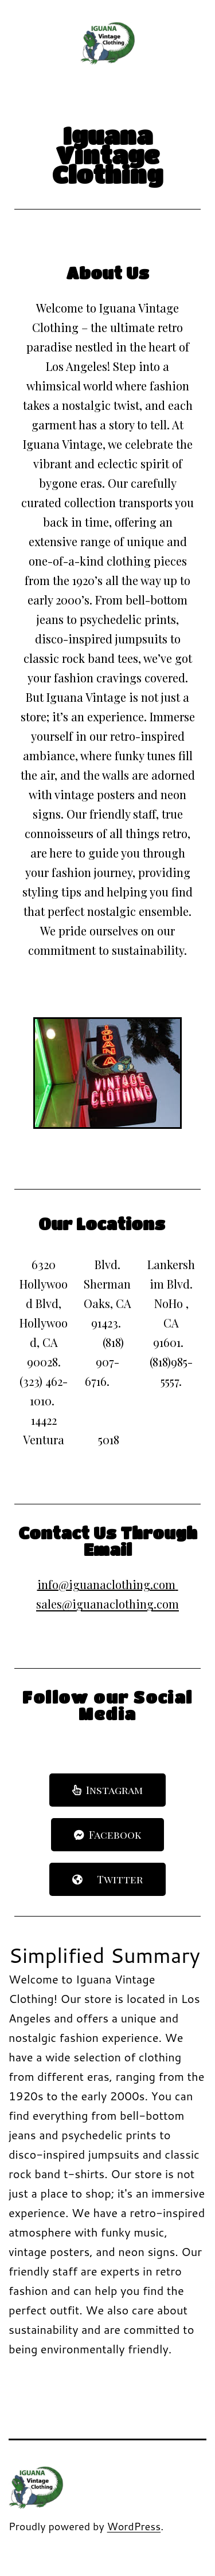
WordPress (134, 2526)
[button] (107, 1790)
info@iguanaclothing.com (106, 1584)
